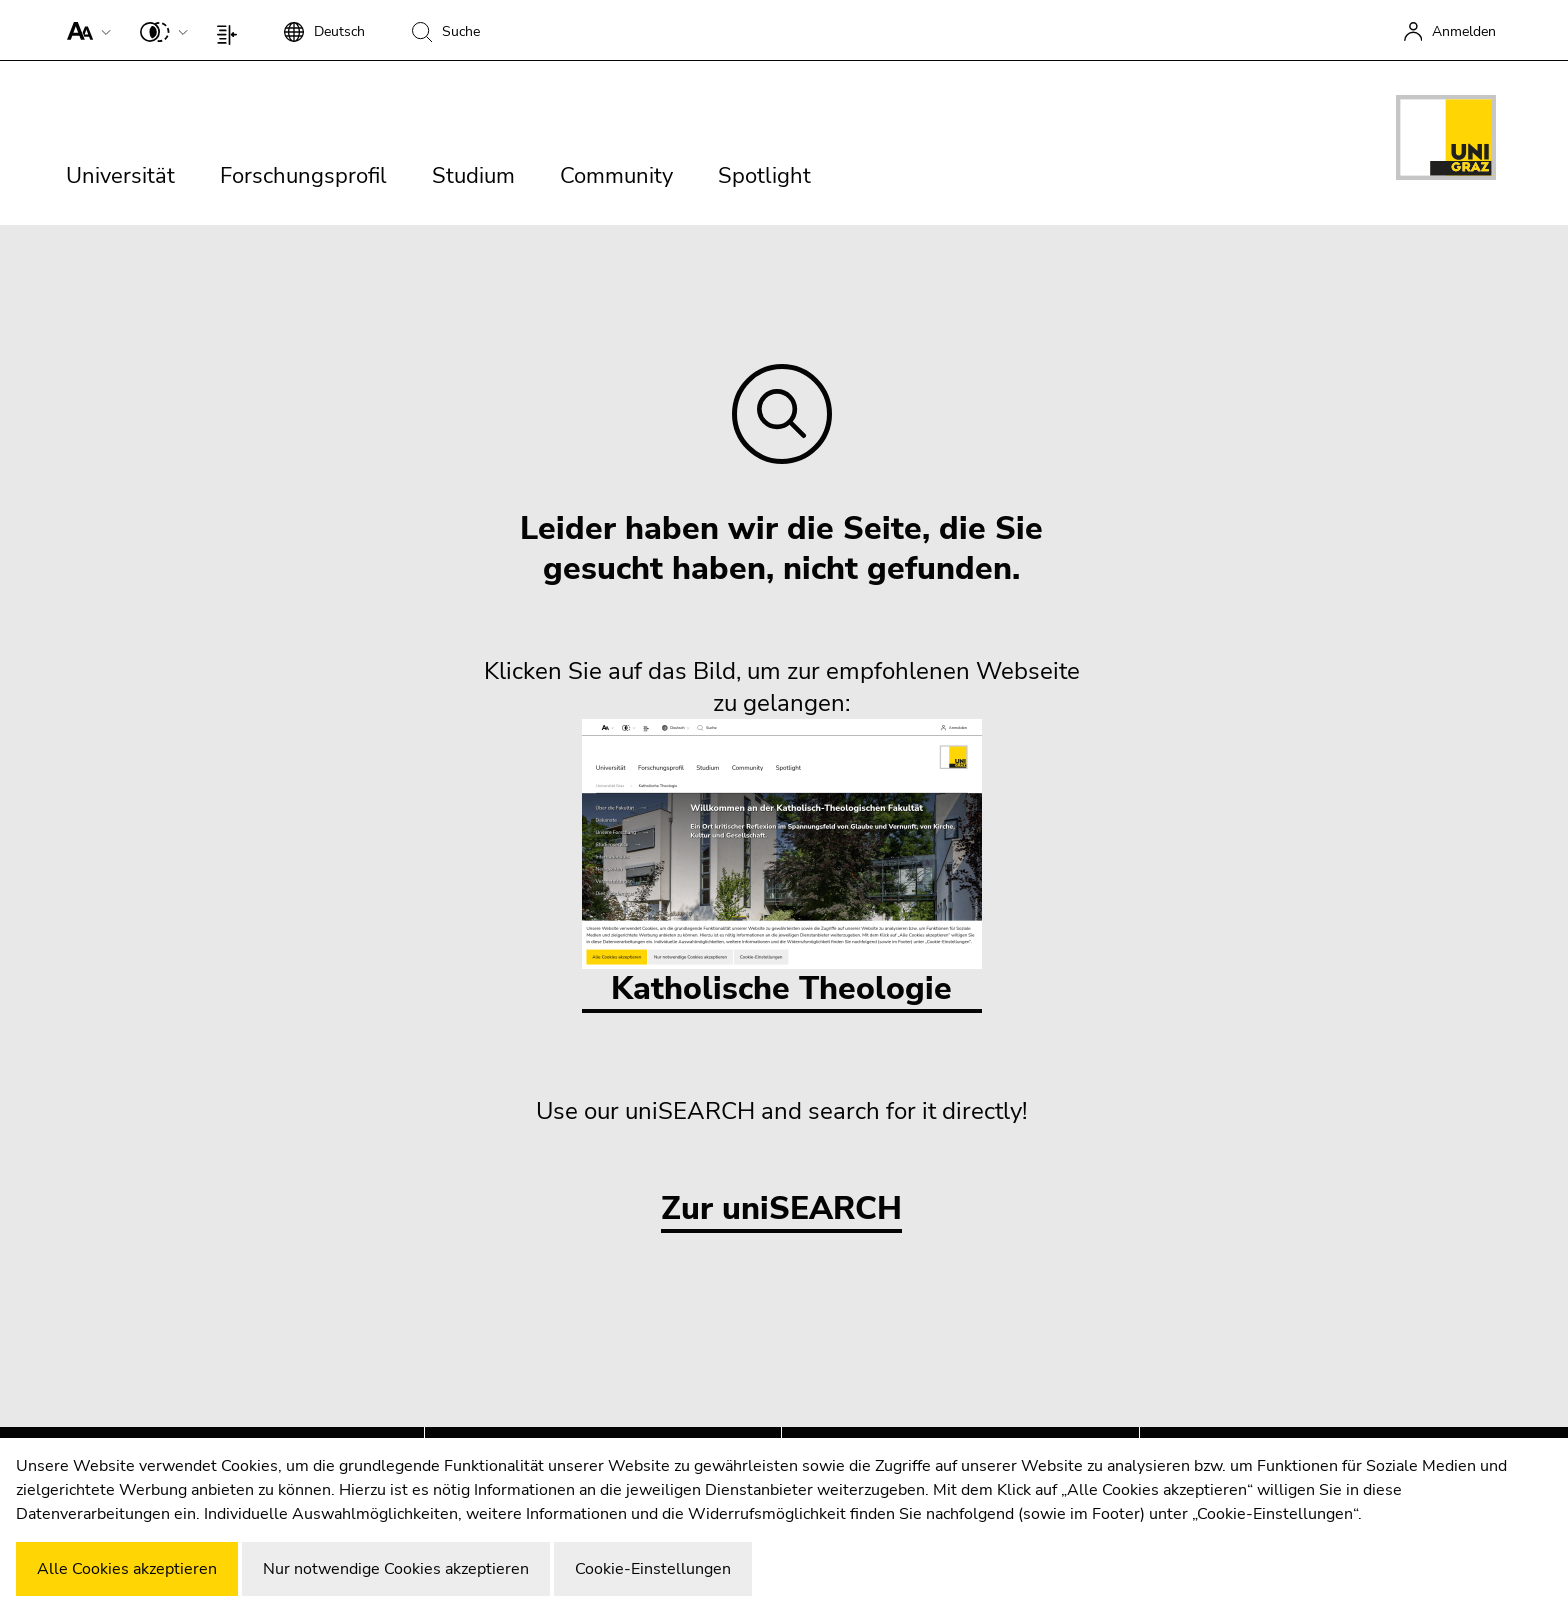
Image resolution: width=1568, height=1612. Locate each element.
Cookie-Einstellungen (653, 1569)
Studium (473, 176)
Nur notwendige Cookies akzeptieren (396, 1569)
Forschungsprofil (303, 176)
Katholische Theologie (782, 864)
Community (616, 176)
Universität (120, 176)
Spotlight (764, 176)
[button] (84, 30)
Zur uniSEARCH (781, 1209)
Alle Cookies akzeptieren (127, 1569)
